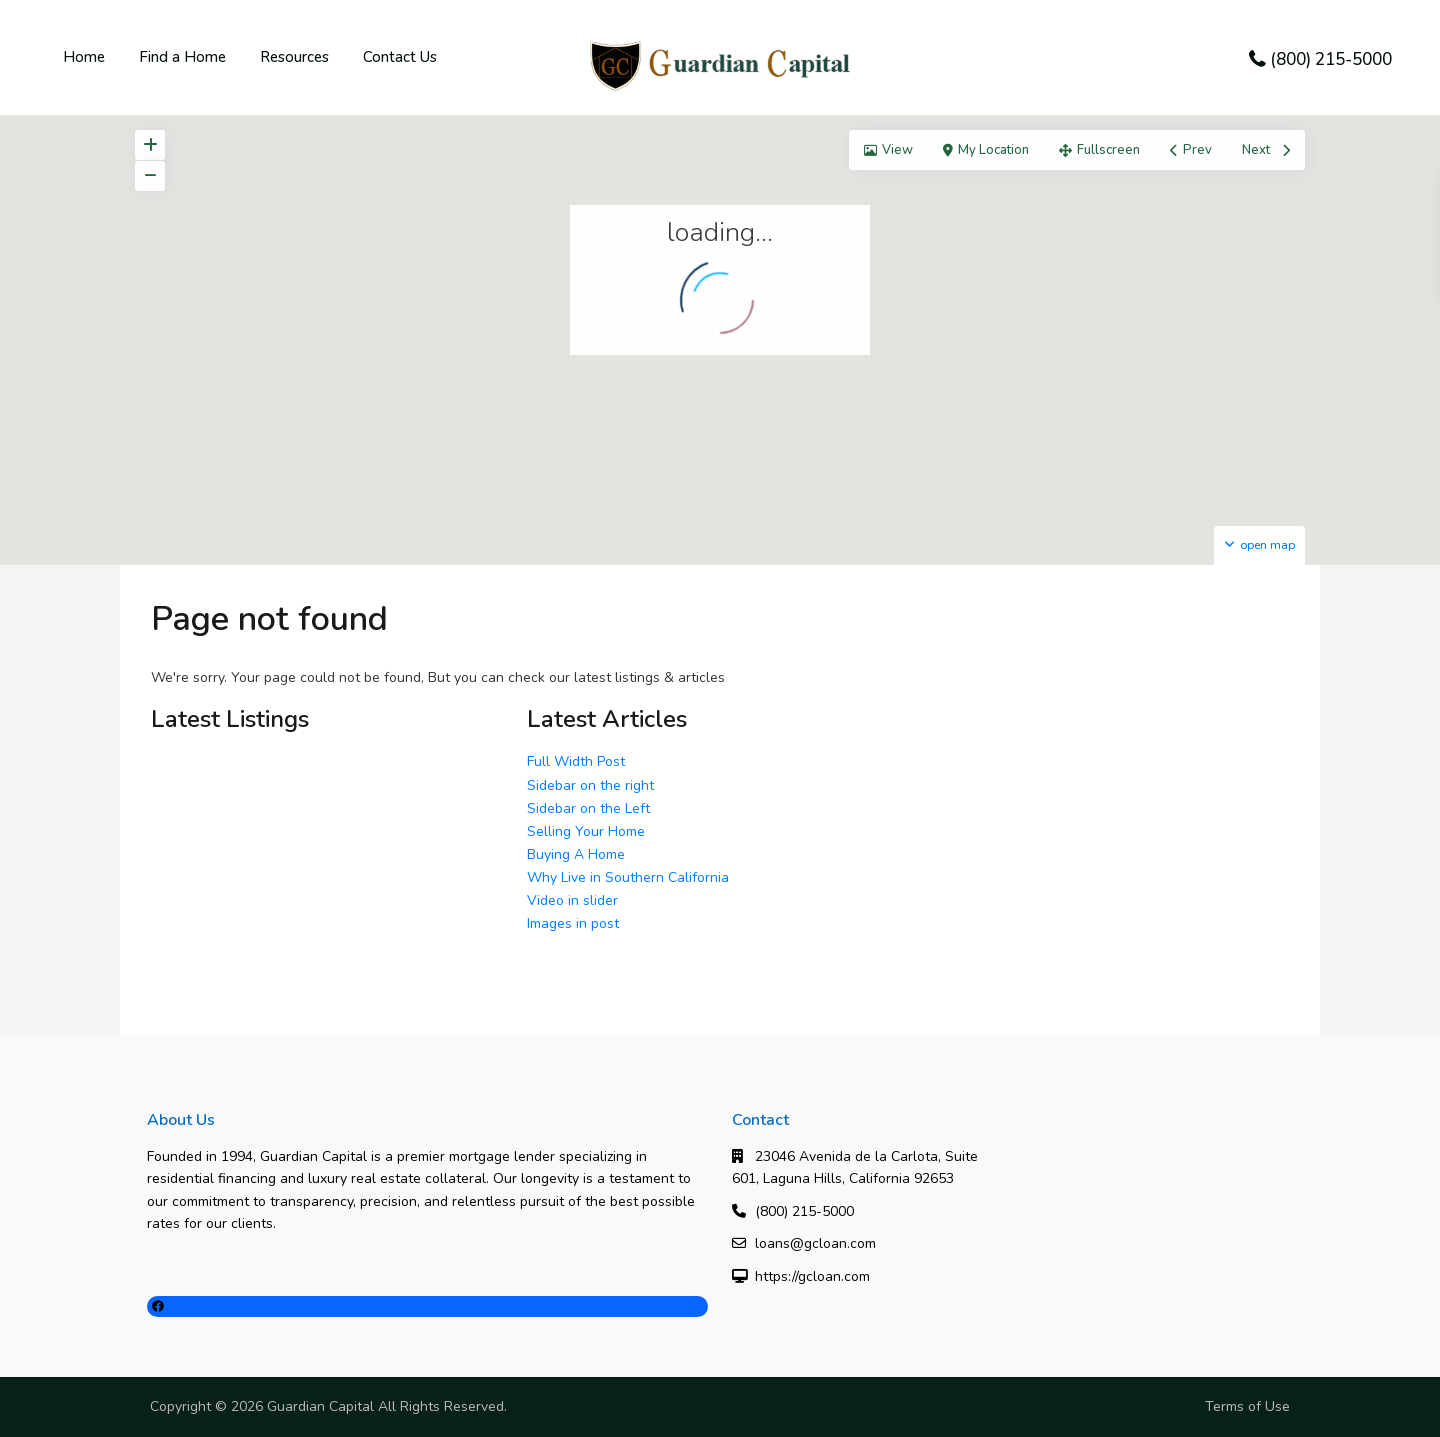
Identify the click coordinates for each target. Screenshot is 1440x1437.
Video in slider (572, 900)
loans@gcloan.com (815, 1243)
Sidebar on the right (590, 785)
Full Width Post (576, 761)
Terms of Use (1247, 1406)
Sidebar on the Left (588, 808)
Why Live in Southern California (628, 877)
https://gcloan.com (812, 1276)
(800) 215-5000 (1331, 59)
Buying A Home (576, 854)
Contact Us (400, 57)
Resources (294, 57)
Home (84, 57)
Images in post (573, 923)
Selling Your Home (586, 831)
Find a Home (182, 57)
